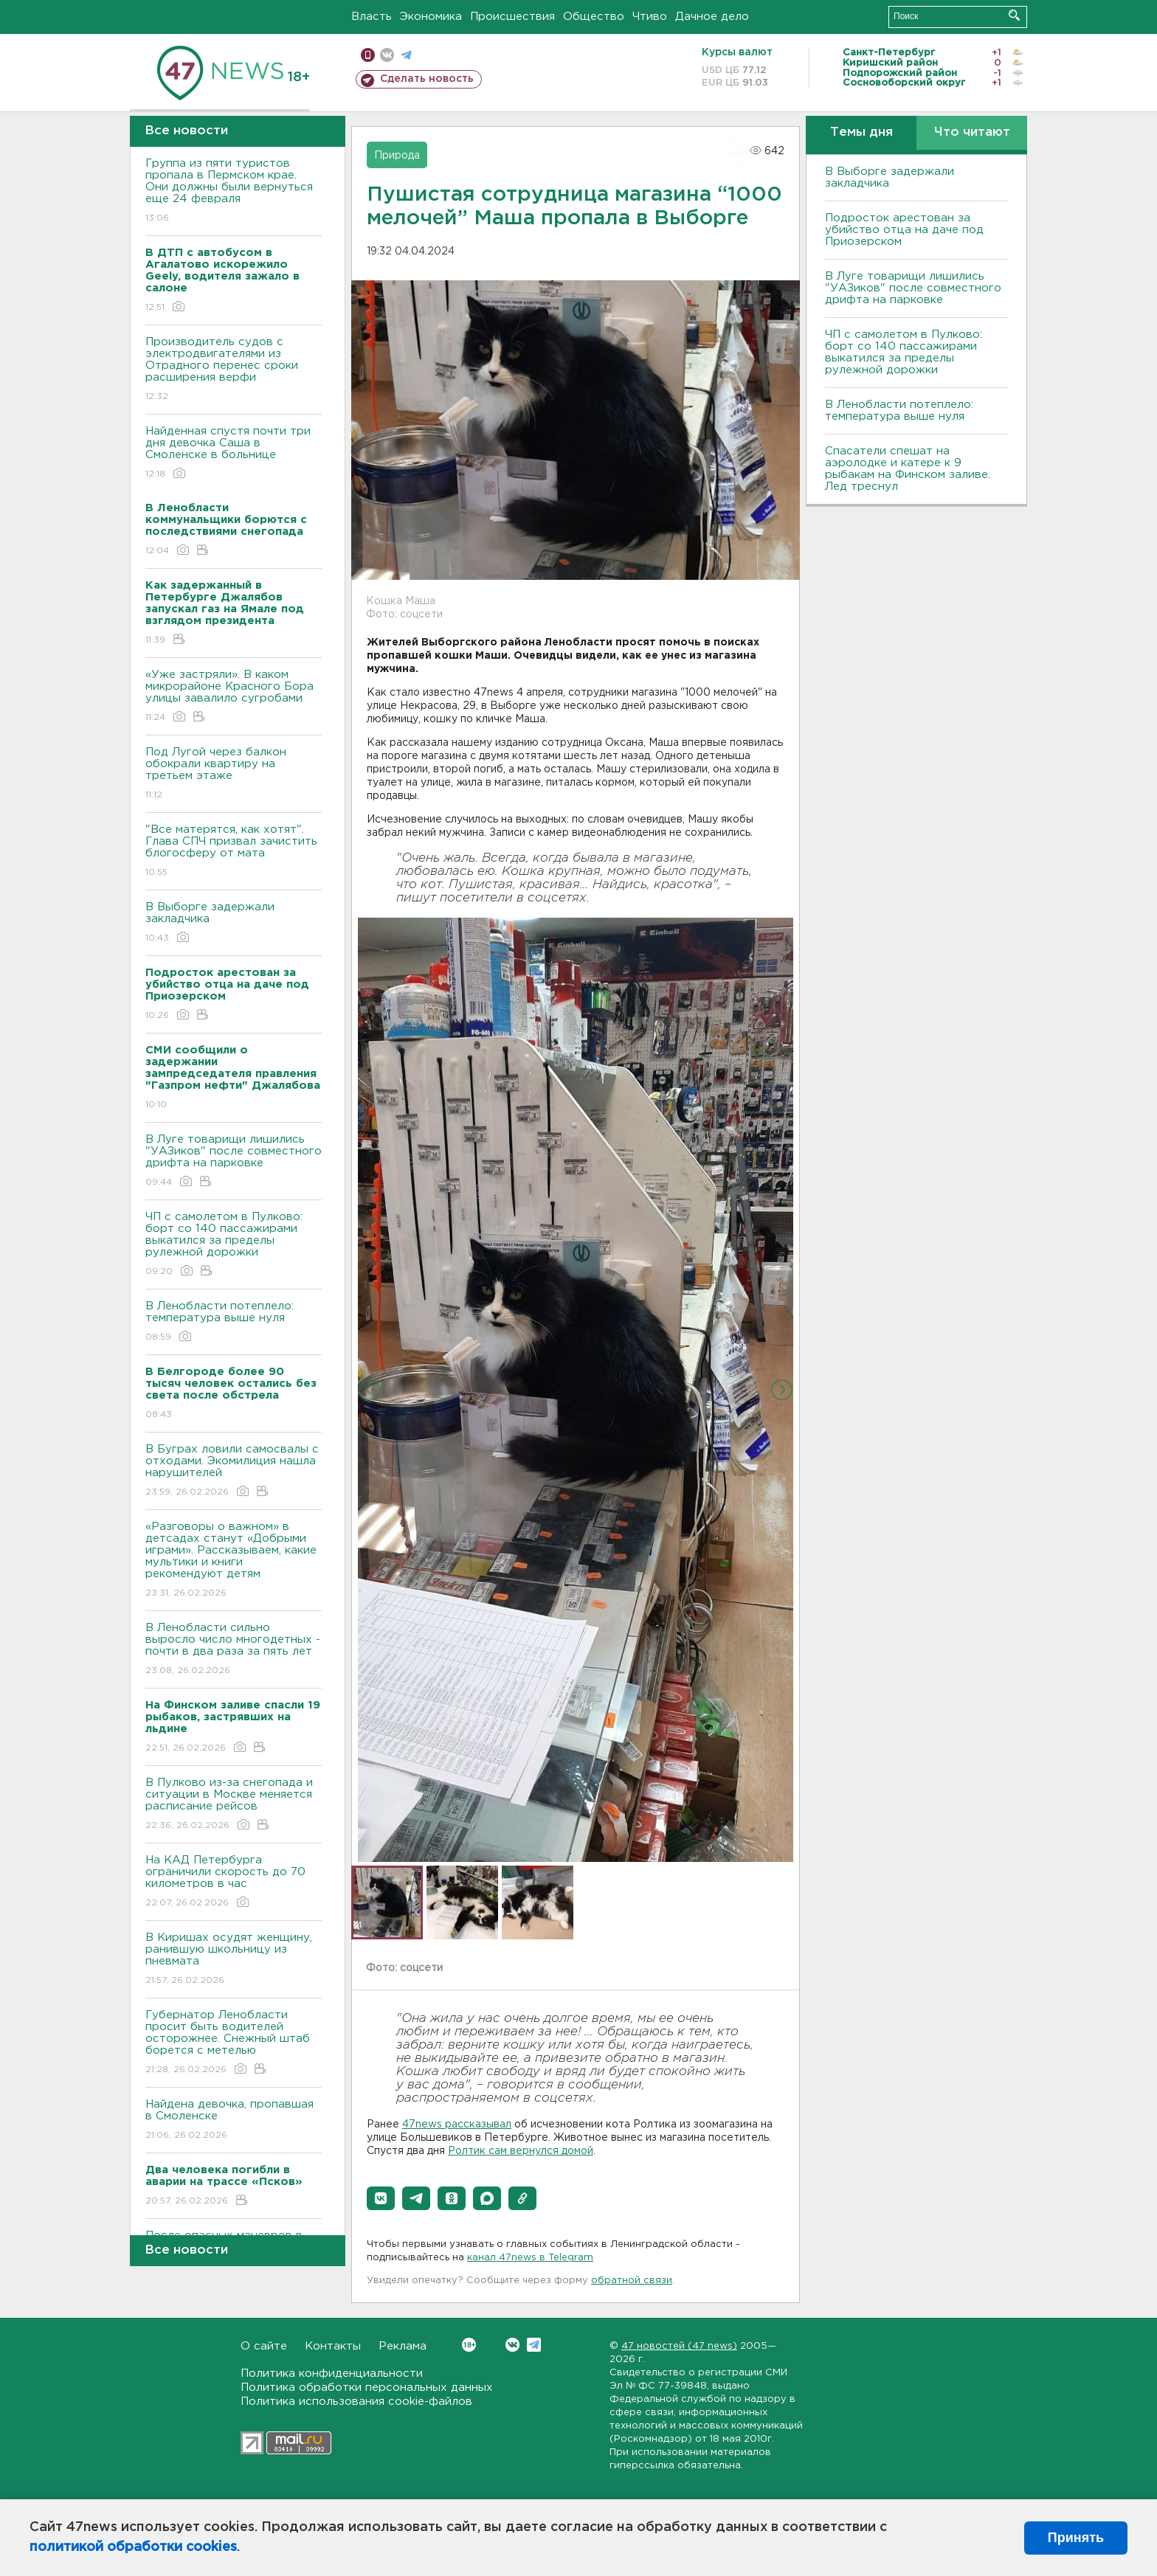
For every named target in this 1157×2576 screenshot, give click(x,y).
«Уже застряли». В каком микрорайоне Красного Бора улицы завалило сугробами (233, 697)
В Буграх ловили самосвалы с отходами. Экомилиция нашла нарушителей (233, 1471)
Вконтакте (469, 2345)
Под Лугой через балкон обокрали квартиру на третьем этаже (233, 774)
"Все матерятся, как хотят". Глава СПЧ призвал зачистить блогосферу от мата (233, 852)
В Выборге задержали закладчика (233, 923)
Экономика (431, 16)
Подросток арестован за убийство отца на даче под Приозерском (904, 229)
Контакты (333, 2346)
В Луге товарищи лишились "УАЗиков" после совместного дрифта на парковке (233, 1161)
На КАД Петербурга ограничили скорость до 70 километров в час (233, 1882)
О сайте (264, 2346)
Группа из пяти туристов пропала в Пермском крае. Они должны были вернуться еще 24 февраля (233, 191)
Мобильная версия (368, 55)
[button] (381, 2198)
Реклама (402, 2346)
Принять (1076, 2537)
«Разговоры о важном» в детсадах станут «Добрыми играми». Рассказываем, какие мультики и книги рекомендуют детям (233, 1560)
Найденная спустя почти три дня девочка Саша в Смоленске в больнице (233, 453)
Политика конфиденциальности (332, 2373)
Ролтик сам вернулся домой (520, 2151)
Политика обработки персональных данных (367, 2387)
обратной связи (631, 2280)
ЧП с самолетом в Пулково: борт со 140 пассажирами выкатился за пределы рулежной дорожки (233, 1245)
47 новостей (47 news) (679, 2346)
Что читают (972, 132)
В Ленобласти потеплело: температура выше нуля (233, 1322)
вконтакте (387, 55)
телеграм (406, 55)
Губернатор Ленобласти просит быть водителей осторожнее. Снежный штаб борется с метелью (233, 2043)
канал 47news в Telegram (530, 2258)
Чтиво (649, 16)
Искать (1014, 15)
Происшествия (512, 16)
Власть (371, 16)
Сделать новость (427, 79)
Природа (397, 155)
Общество (593, 16)
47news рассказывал (456, 2124)
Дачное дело (712, 16)
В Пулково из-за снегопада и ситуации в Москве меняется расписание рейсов (233, 1805)
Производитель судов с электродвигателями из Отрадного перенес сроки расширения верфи (233, 370)
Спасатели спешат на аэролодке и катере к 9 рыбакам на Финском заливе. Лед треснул (907, 468)
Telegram (534, 2345)
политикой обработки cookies (133, 2547)
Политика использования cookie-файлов (356, 2401)
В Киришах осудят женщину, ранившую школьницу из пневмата (233, 1960)
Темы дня (861, 132)
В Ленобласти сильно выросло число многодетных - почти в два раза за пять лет (233, 1650)
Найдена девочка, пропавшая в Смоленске (233, 2120)
